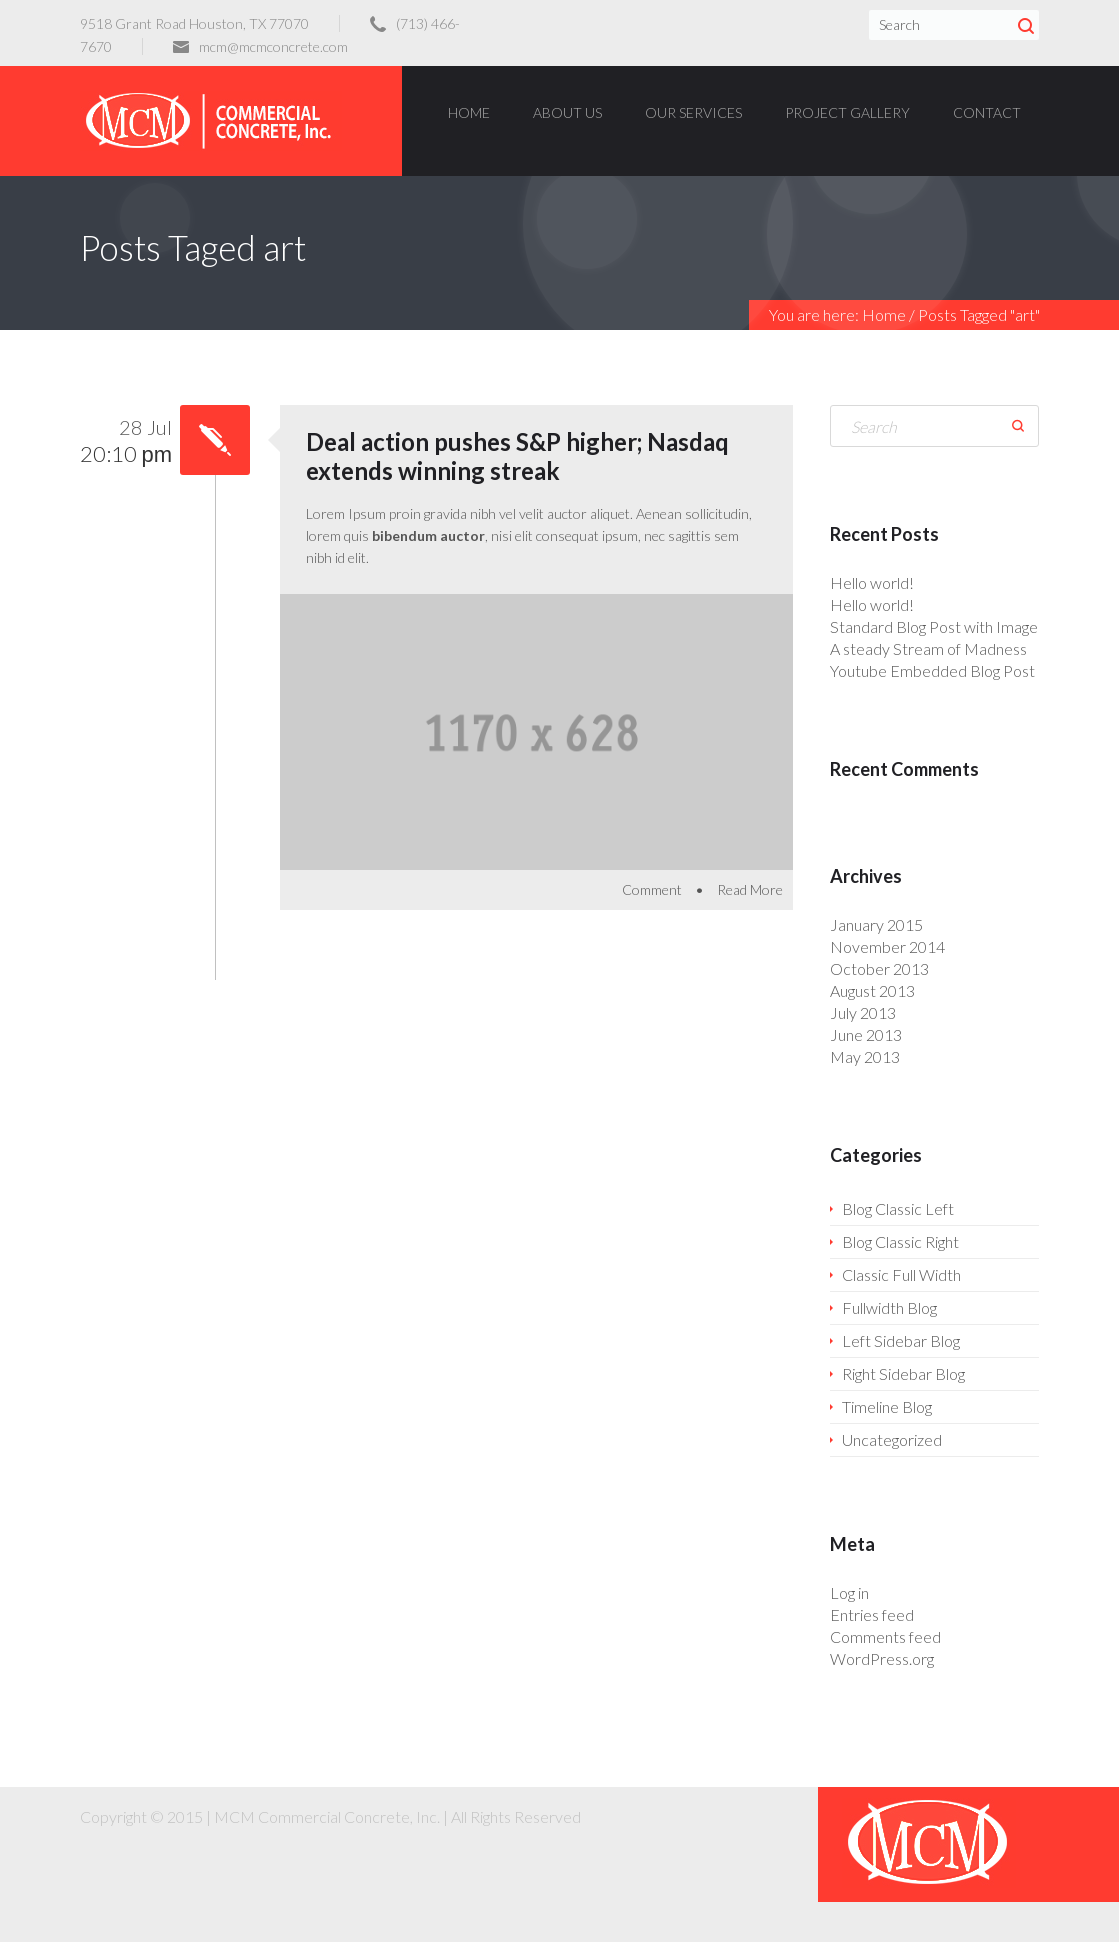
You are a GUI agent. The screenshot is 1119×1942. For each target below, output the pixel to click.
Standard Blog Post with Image (934, 626)
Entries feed (872, 1614)
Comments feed (885, 1636)
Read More (750, 889)
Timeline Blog (887, 1406)
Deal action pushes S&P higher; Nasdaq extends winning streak (517, 456)
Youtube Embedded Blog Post (932, 670)
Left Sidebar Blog (901, 1340)
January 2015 (876, 924)
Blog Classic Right (900, 1241)
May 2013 (865, 1056)
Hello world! (872, 582)
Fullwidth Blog (889, 1307)
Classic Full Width (901, 1274)
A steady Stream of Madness (928, 648)
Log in (849, 1592)
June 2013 (866, 1034)
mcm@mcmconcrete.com (273, 46)
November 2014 (887, 946)
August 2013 (872, 990)
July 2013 (863, 1012)
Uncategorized (892, 1439)
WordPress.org (882, 1658)
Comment (652, 889)
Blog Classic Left (898, 1208)
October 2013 (879, 968)
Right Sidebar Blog (903, 1373)
